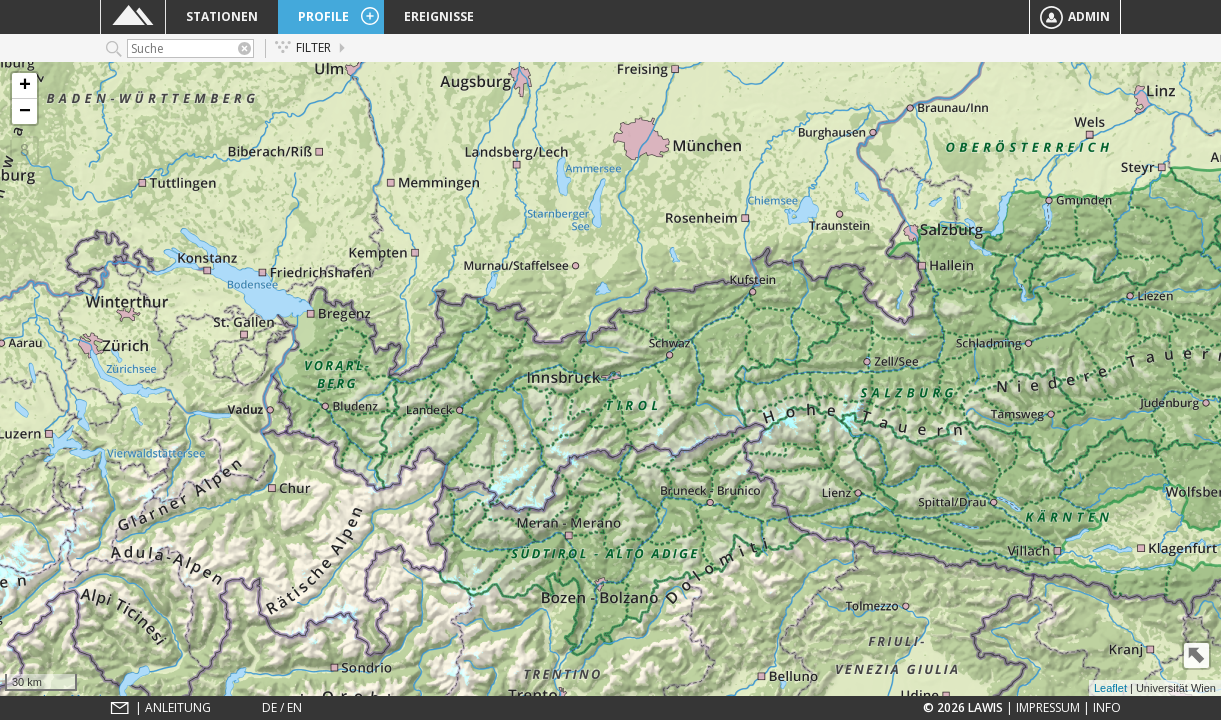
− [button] (25, 111)
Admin (1075, 17)
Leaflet (1110, 688)
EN (294, 707)
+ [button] (25, 86)
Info (1107, 707)
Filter (303, 47)
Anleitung (178, 707)
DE (269, 707)
